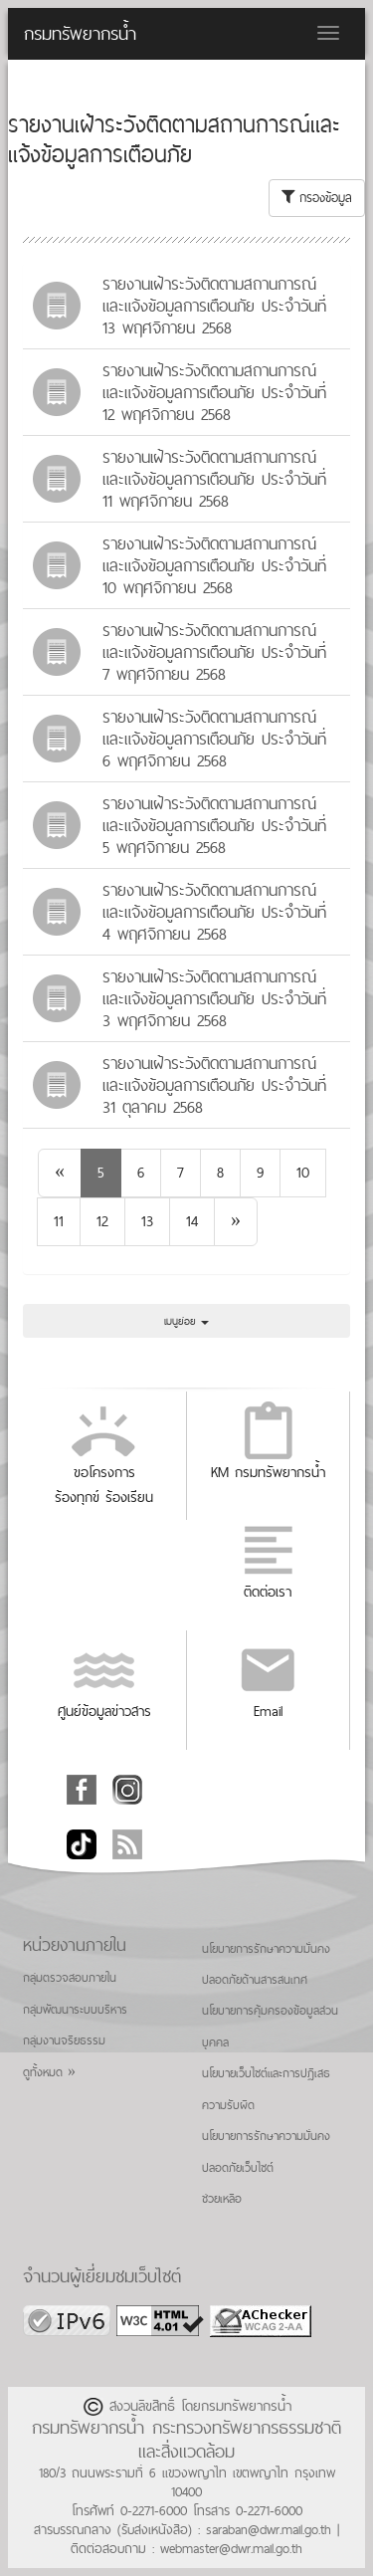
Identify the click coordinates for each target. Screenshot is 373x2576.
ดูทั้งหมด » (49, 2072)
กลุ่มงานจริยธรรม (64, 2040)
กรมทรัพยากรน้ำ (80, 33)
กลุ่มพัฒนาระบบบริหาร (75, 2010)
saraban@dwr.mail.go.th (268, 2529)
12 (102, 1220)
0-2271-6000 (153, 2510)
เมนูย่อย (186, 1321)
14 (192, 1220)
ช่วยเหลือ (222, 2199)
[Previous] (60, 1173)
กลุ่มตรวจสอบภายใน (69, 1978)
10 (302, 1172)
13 (147, 1220)
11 (59, 1220)
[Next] (236, 1221)
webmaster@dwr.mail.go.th (231, 2548)
